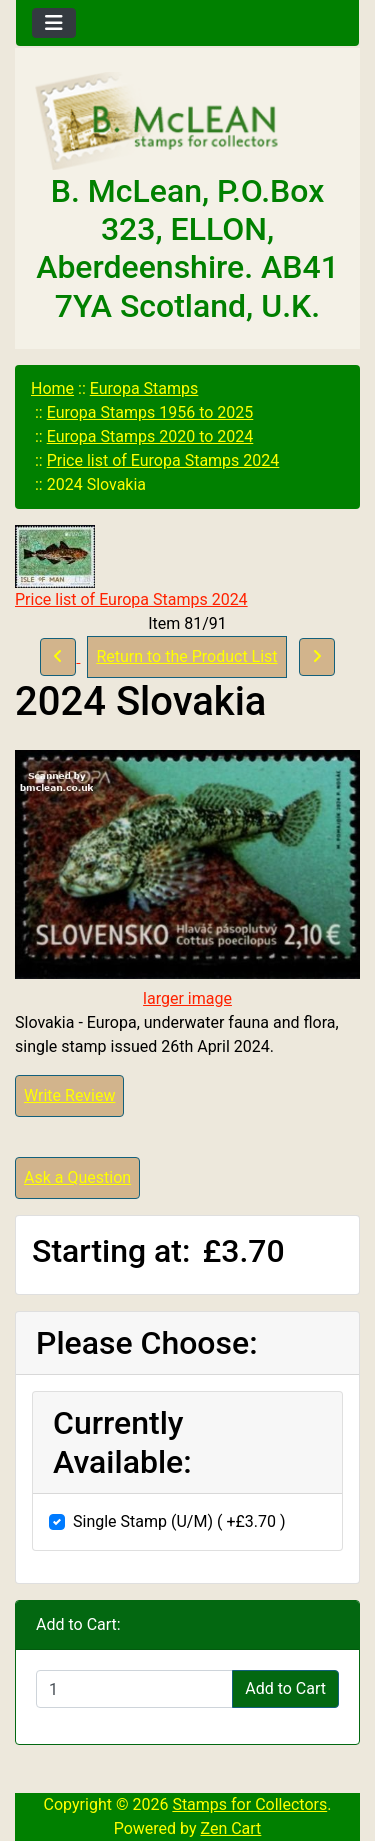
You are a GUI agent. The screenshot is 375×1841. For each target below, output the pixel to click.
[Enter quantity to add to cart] (134, 1689)
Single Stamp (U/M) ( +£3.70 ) (179, 1521)
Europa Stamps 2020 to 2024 (150, 436)
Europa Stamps (144, 388)
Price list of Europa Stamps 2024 (163, 460)
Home (52, 388)
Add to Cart (285, 1688)
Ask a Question (77, 1177)
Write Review (69, 1095)
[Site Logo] (187, 122)
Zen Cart (230, 1828)
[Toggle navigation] (54, 23)
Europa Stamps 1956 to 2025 (150, 412)
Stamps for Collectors (249, 1804)
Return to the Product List (186, 656)
